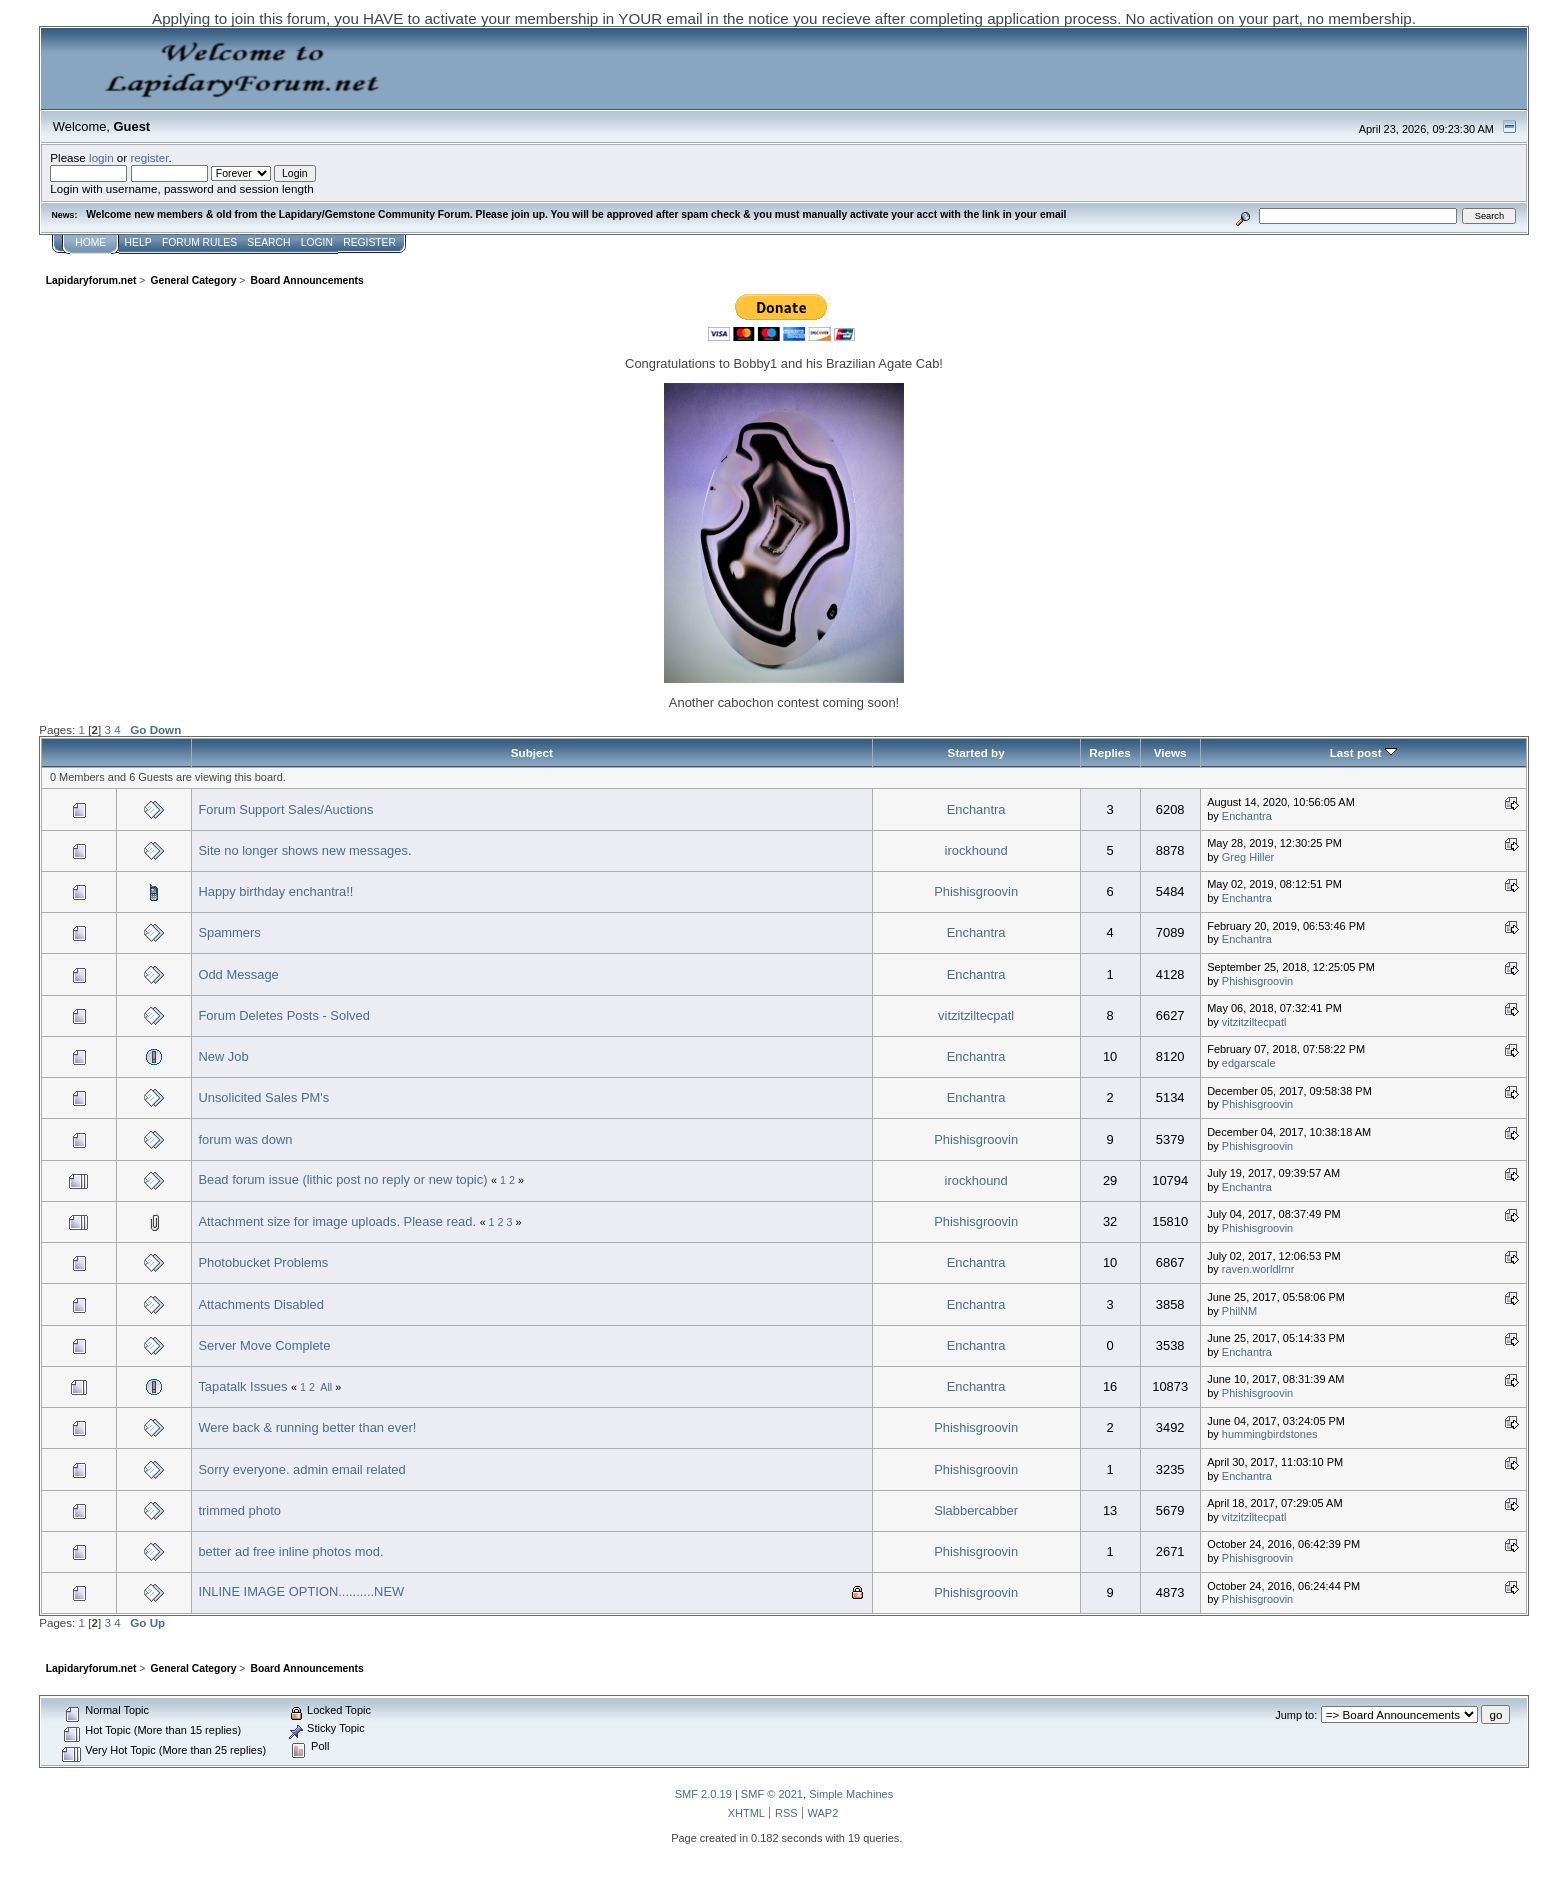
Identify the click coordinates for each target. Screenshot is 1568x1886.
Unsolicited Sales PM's (263, 1097)
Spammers (229, 932)
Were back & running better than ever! (307, 1427)
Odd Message (238, 974)
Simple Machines (851, 1794)
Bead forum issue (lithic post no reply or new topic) (342, 1179)
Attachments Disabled (261, 1304)
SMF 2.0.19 (703, 1794)
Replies (1109, 752)
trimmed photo (239, 1510)
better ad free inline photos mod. (290, 1551)
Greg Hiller (1248, 857)
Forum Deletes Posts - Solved (283, 1015)
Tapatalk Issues (242, 1386)
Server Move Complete (264, 1345)
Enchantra (976, 809)
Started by (976, 752)
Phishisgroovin (976, 891)
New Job (223, 1056)
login (101, 157)
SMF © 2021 (772, 1794)
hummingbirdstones (1270, 1434)
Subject (532, 752)
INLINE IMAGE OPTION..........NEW (301, 1591)
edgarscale (1249, 1063)
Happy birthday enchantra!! (275, 891)
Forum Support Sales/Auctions (285, 809)
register (149, 157)
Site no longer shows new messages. (304, 850)
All (326, 1387)
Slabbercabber (976, 1510)
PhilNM (1239, 1311)
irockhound (976, 850)
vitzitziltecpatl (976, 1015)
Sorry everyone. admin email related (301, 1469)
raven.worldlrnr (1258, 1269)
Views (1170, 752)
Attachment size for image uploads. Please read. (337, 1221)
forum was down (245, 1139)
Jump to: (1296, 1715)
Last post (1363, 752)
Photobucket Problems (263, 1262)
